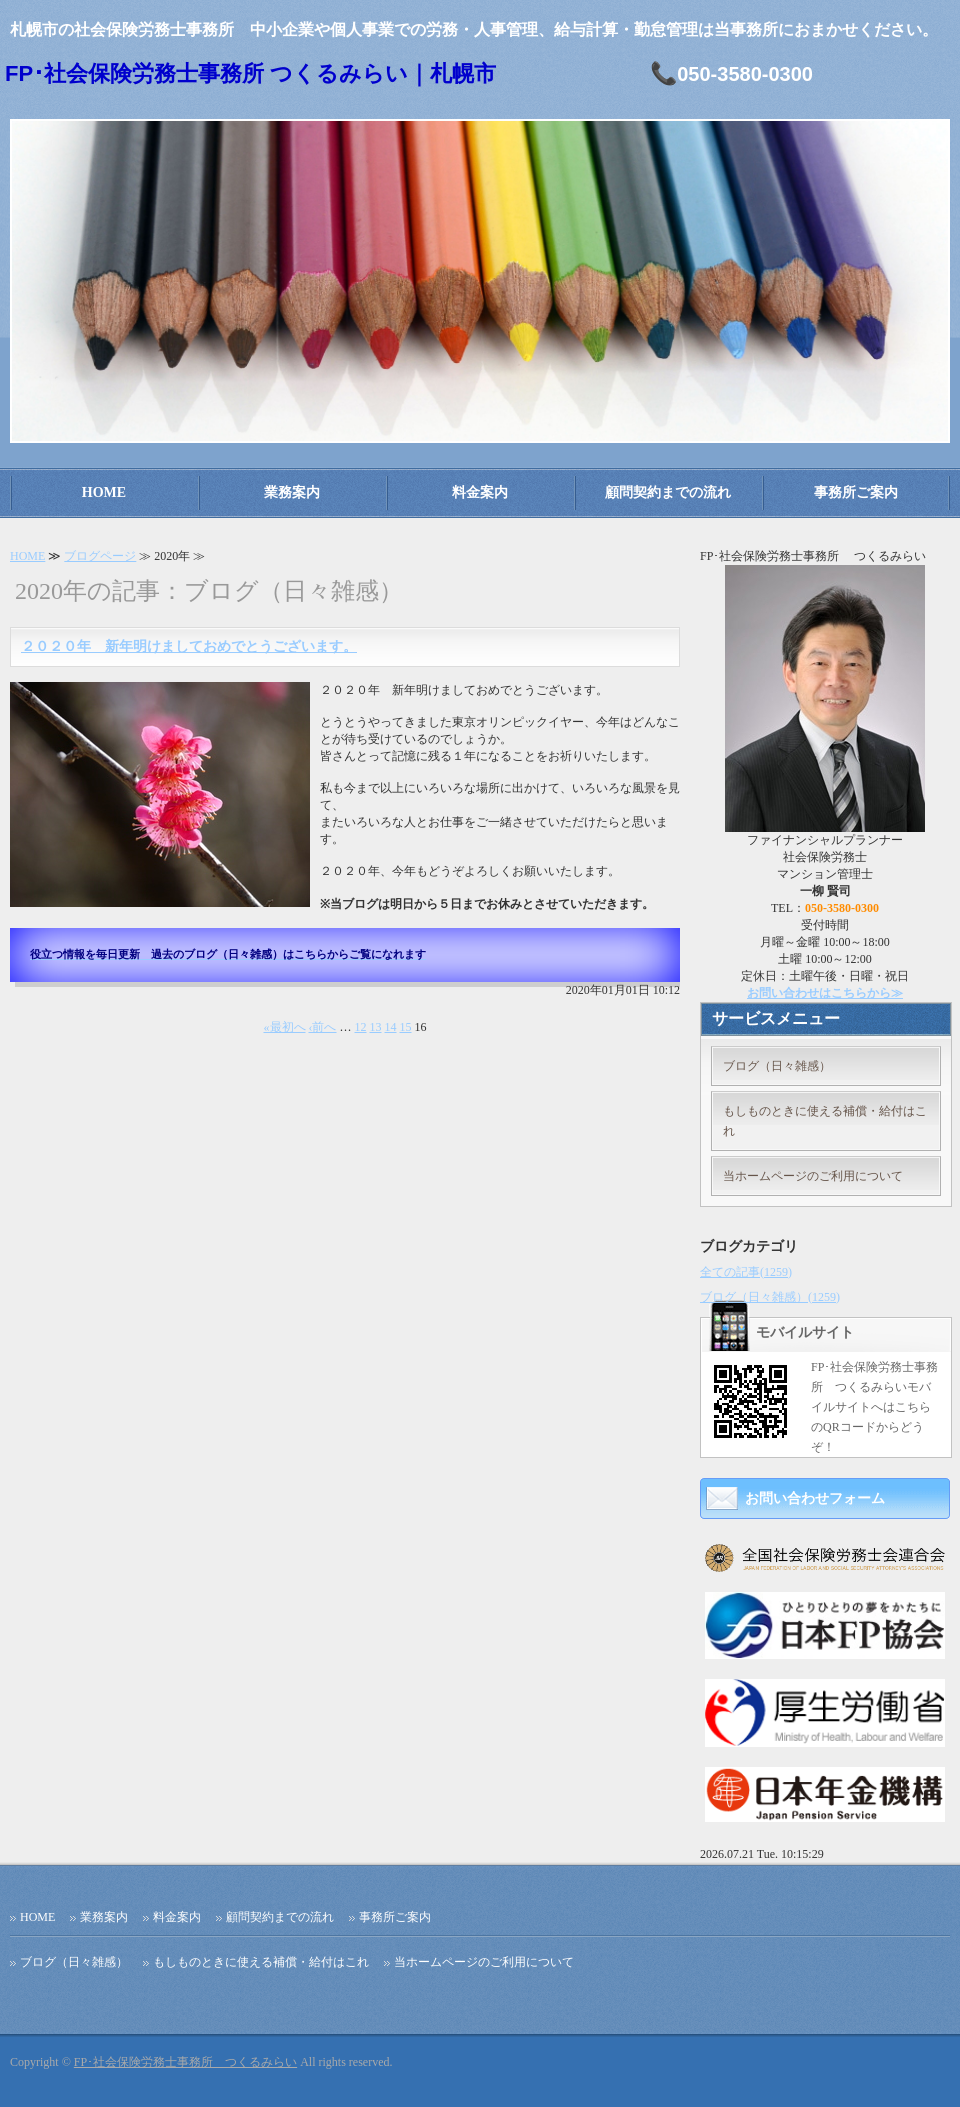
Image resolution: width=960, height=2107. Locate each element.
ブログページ (100, 556)
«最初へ (285, 1027)
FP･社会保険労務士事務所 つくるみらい (185, 2062)
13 (376, 1027)
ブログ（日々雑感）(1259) (770, 1297)
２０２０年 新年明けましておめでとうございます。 (189, 646)
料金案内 (480, 492)
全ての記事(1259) (746, 1272)
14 (391, 1027)
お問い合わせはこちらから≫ (825, 993)
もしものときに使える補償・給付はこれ (825, 1121)
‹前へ (323, 1027)
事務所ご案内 (856, 492)
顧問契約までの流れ (668, 492)
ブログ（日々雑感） (777, 1066)
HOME (104, 492)
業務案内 (292, 492)
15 (406, 1027)
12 (361, 1027)
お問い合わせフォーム (815, 1498)
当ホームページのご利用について (813, 1176)
